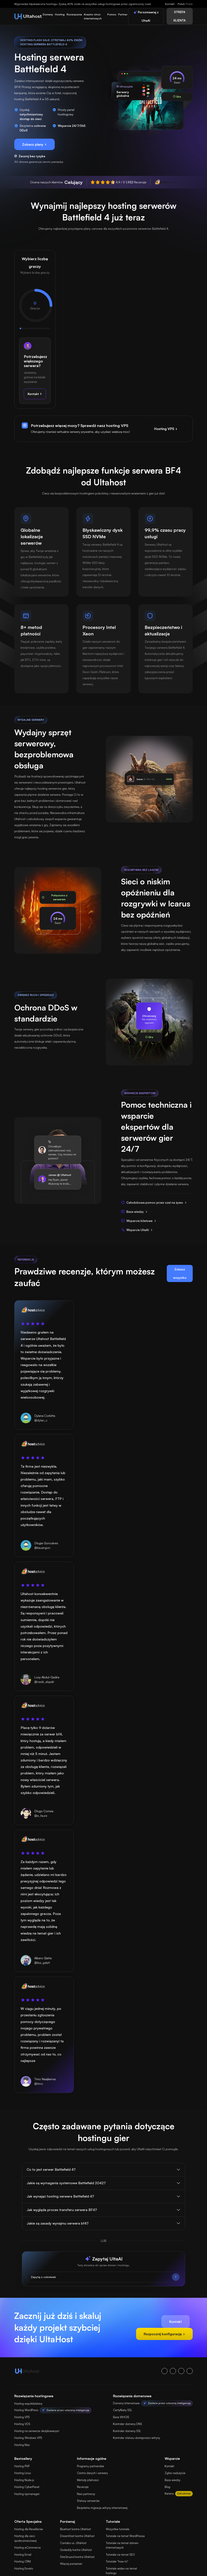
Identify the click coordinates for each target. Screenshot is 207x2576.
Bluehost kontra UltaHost (75, 2529)
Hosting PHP (22, 2466)
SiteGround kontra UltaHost (77, 2557)
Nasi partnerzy (86, 2494)
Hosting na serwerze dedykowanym (36, 2431)
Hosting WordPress (26, 2410)
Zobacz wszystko (179, 1273)
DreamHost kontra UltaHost (77, 2536)
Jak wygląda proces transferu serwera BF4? (62, 2210)
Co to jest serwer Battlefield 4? (51, 2169)
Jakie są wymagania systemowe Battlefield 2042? (66, 2183)
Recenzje (83, 2487)
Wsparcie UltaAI (137, 1230)
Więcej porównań (71, 2564)
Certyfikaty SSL (122, 2410)
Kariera (169, 2493)
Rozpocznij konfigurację (164, 2334)
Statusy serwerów (88, 2501)
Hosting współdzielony (28, 2403)
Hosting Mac (22, 2445)
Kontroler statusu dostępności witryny (136, 2438)
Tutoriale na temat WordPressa (125, 2536)
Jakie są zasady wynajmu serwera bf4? (57, 2223)
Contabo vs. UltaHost (73, 2543)
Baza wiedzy (134, 1212)
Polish (185, 4)
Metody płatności (88, 2480)
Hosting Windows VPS (28, 2438)
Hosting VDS (22, 2424)
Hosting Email (22, 2554)
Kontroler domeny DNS (127, 2424)
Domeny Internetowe (126, 2403)
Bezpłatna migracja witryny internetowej (102, 2508)
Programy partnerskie (90, 2466)
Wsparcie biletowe (138, 1221)
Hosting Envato (23, 2568)
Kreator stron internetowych (93, 16)
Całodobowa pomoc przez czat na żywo (154, 1202)
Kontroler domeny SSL (127, 2431)
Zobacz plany (34, 144)
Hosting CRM (22, 2561)
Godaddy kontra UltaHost (76, 2550)
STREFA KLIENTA (179, 16)
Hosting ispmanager (27, 2494)
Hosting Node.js (24, 2480)
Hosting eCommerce (27, 2547)
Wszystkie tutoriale (117, 2529)
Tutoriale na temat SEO (120, 2554)
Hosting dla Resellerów (28, 2529)
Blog (167, 2487)
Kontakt (170, 4)
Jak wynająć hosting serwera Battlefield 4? (60, 2196)
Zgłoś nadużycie (175, 2473)
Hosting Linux (22, 2473)
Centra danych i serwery (92, 2473)
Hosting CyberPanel (26, 2487)
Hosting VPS (165, 429)
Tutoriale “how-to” (117, 2561)
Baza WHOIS (121, 2417)
